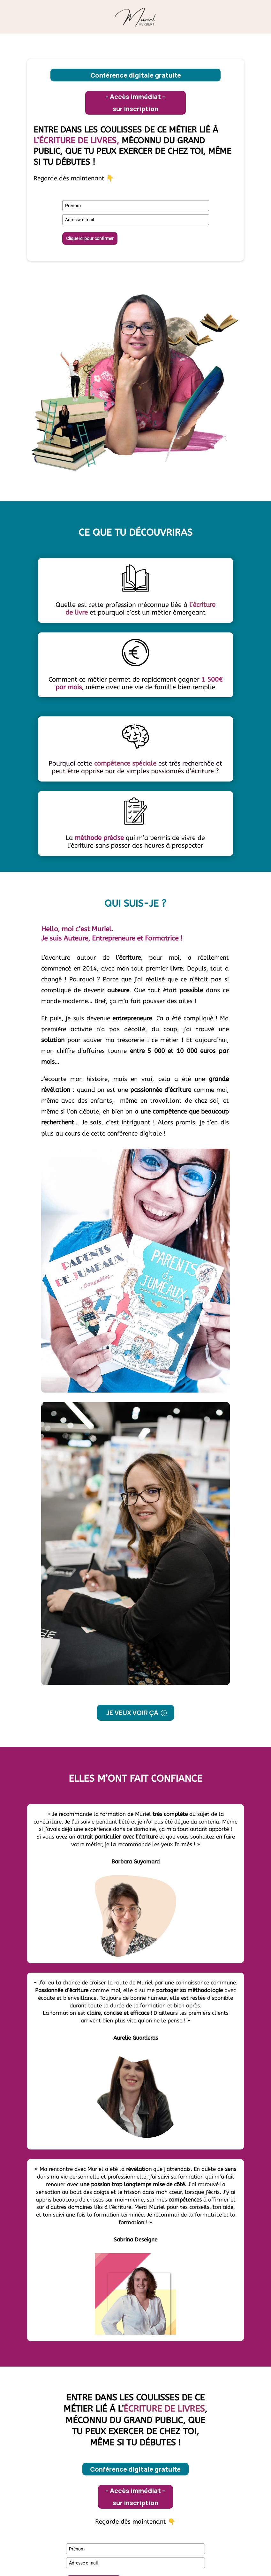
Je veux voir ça (132, 1712)
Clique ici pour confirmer (90, 238)
